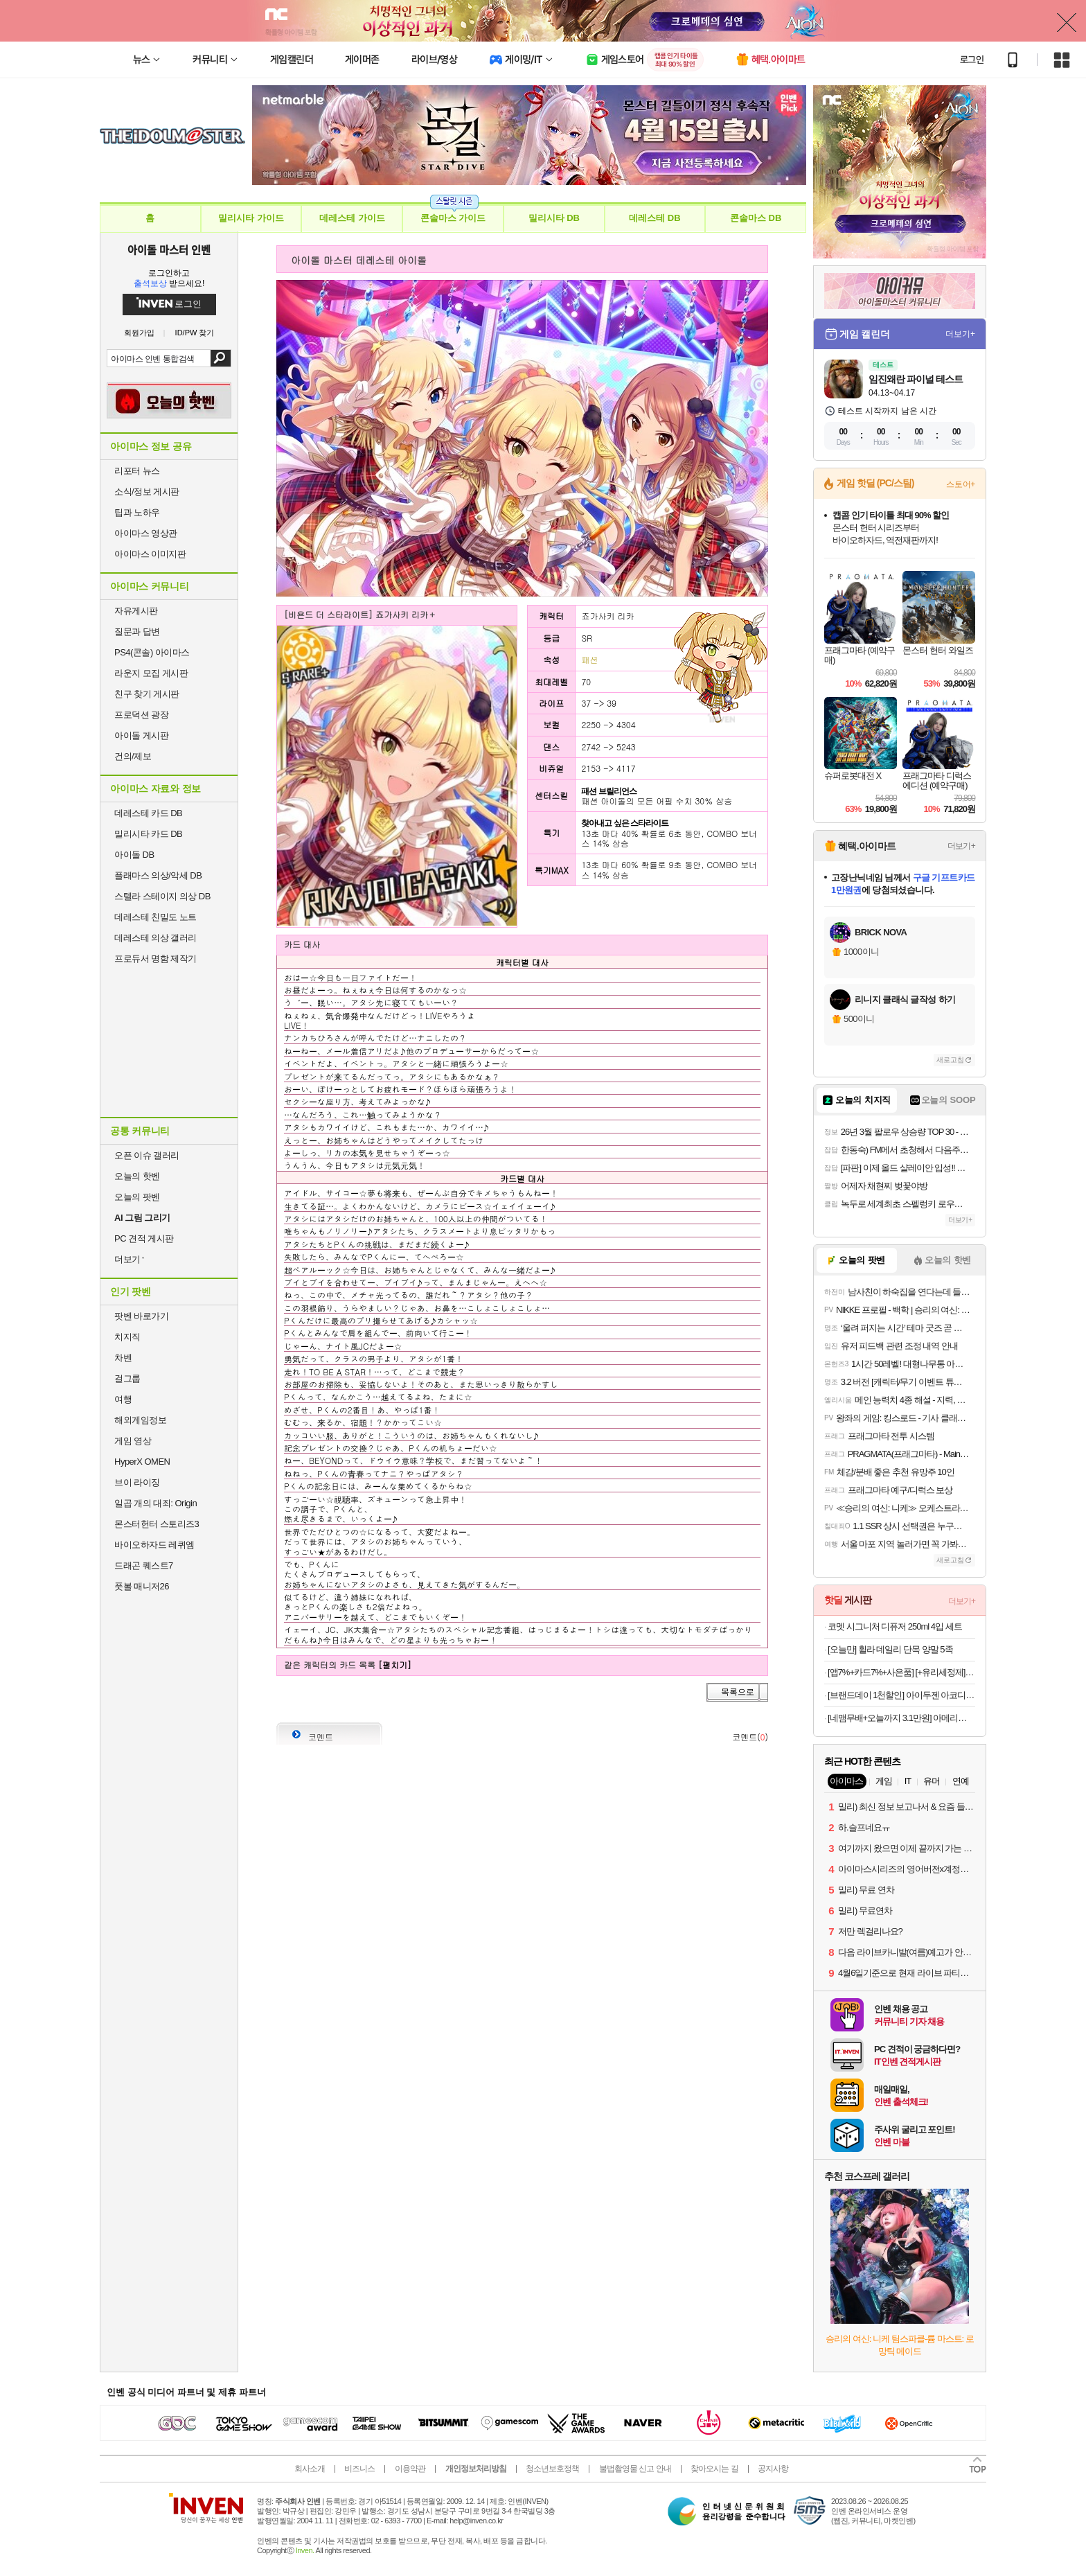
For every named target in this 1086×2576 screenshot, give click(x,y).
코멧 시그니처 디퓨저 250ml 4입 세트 (895, 1626)
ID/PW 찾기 (195, 333)
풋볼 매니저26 (141, 1586)
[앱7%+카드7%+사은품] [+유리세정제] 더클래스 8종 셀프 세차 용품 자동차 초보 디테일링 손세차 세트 (901, 1672)
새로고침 (950, 1060)
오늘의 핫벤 (137, 1176)
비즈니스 (359, 2468)
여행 (123, 1399)
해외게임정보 (140, 1419)
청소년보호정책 (552, 2468)
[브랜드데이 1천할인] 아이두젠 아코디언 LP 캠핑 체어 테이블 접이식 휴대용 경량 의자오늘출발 (901, 1695)
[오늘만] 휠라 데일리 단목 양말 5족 (890, 1649)
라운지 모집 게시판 (151, 673)
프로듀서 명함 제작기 (155, 958)
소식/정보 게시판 (146, 491)
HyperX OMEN (142, 1461)
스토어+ (960, 484)
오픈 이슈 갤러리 (146, 1155)
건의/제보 (132, 756)
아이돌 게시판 (141, 735)
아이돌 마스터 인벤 (168, 249)
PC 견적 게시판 (144, 1238)
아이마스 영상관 (145, 533)
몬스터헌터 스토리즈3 (156, 1523)
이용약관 (410, 2468)
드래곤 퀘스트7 (143, 1565)
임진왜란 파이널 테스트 (916, 379)
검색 (221, 358)
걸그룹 (127, 1378)
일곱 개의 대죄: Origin (155, 1503)
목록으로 (737, 1692)
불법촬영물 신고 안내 (635, 2468)
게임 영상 (132, 1440)
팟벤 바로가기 (141, 1316)
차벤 (123, 1357)
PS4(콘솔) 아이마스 (152, 652)
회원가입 (139, 333)
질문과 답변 (137, 631)
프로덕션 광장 (141, 714)
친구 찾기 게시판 (146, 693)
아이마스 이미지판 (150, 553)
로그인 (971, 59)
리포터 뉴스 (137, 470)
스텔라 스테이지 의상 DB (162, 896)
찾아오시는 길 (714, 2468)
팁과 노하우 (137, 512)
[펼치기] (394, 1664)
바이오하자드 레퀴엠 (154, 1544)
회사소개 (309, 2468)
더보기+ (960, 334)
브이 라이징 (137, 1482)
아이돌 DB (134, 854)
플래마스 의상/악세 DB (158, 875)
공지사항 (773, 2468)
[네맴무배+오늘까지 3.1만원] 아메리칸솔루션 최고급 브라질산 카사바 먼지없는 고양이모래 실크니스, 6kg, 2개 (901, 1718)
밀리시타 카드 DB (148, 833)
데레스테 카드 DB (148, 813)
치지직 (127, 1336)
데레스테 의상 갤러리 (155, 937)
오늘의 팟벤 (137, 1196)
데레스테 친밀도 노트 (155, 916)
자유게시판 (136, 610)
